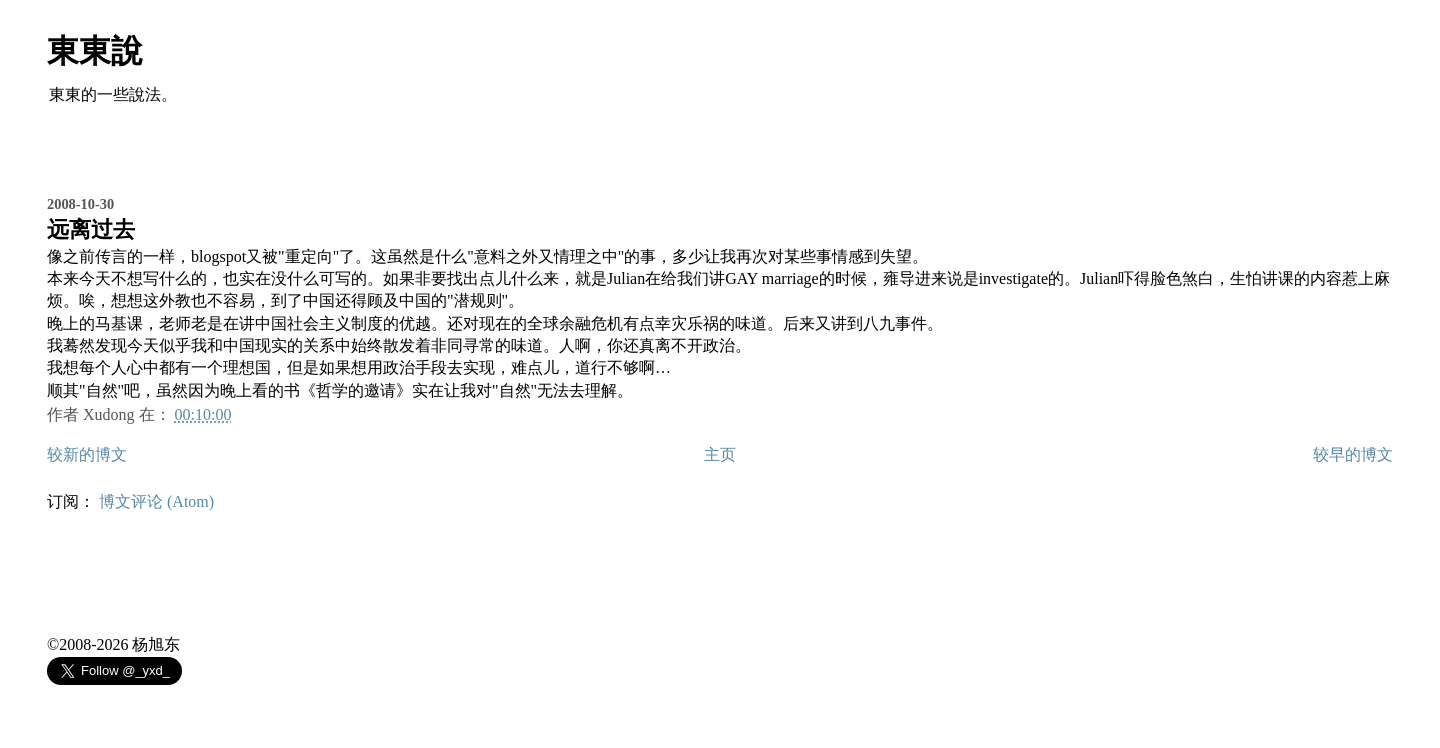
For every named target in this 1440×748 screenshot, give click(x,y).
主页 (720, 454)
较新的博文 (87, 454)
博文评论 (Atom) (156, 501)
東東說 (95, 51)
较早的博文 (1353, 454)
